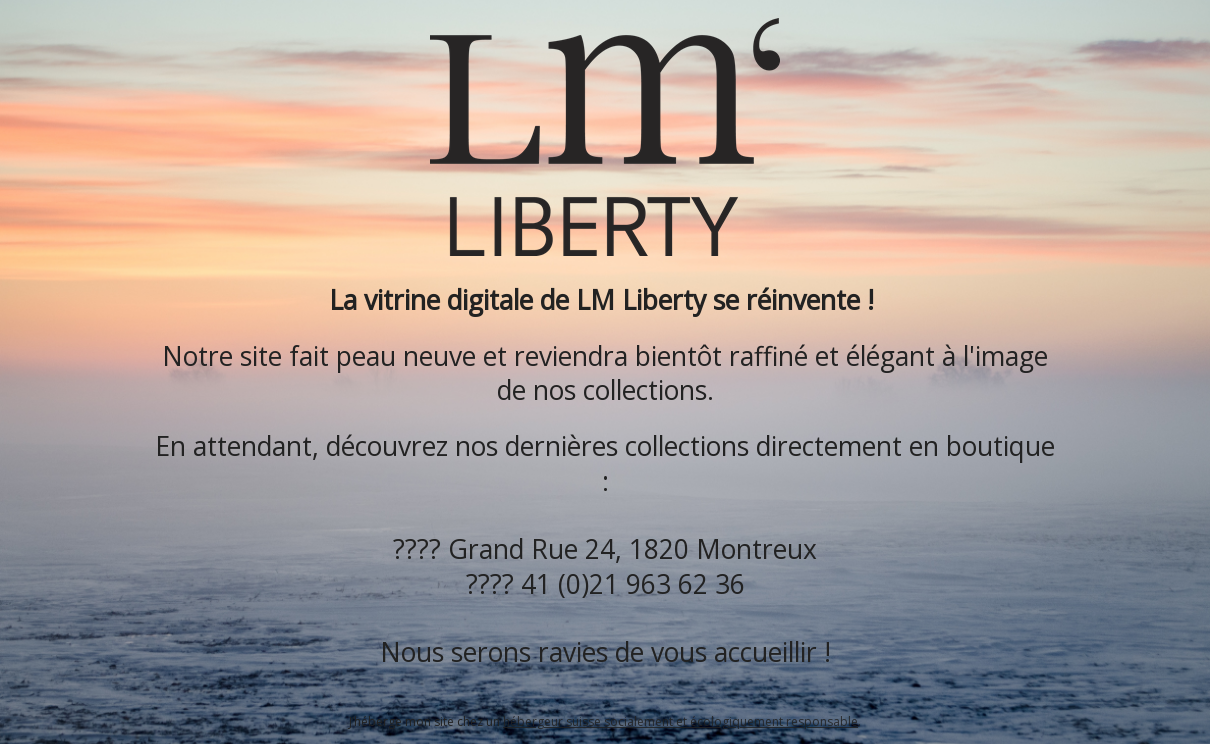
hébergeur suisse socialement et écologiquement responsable (680, 721)
